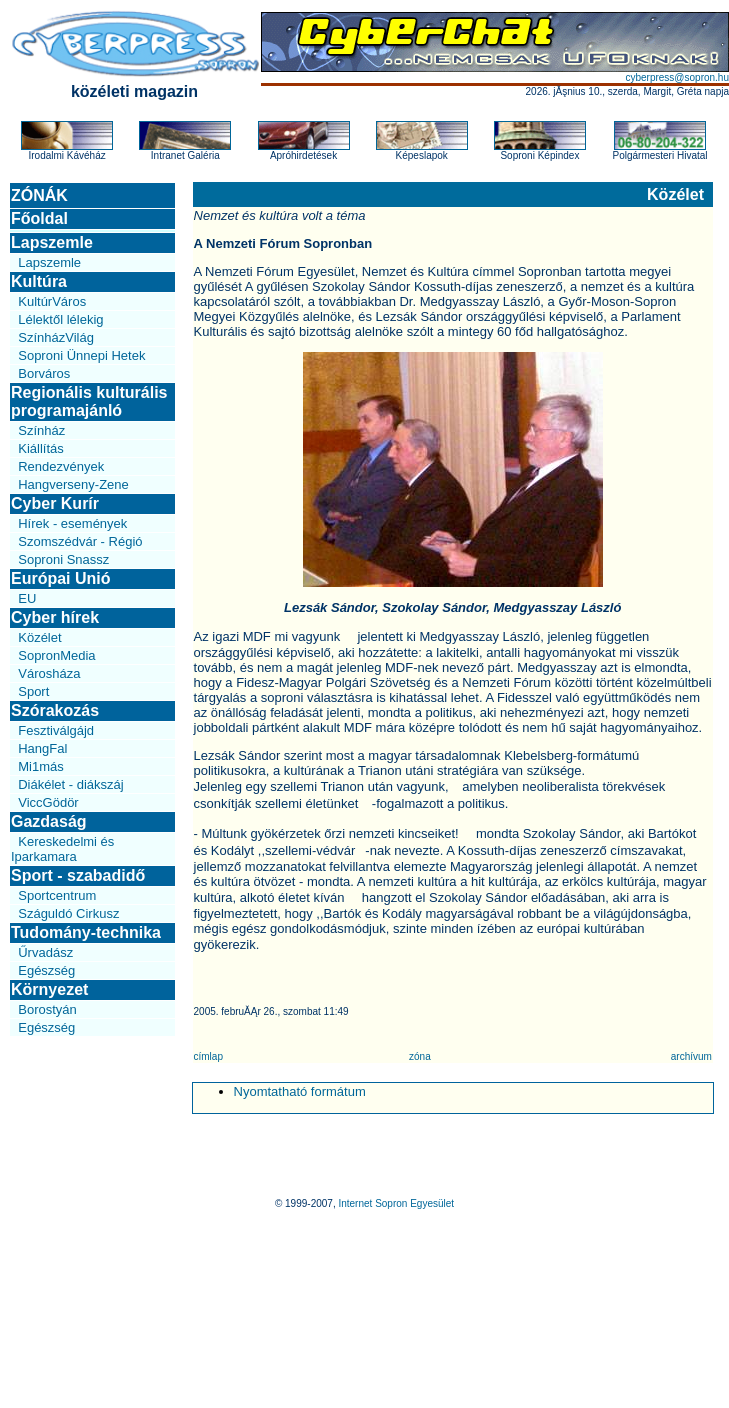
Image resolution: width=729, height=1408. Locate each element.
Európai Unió (61, 578)
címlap (208, 1056)
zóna (420, 1056)
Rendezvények (61, 466)
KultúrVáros (52, 301)
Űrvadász (45, 952)
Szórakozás (55, 710)
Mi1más (41, 766)
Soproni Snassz (63, 559)
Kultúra (39, 281)
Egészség (46, 970)
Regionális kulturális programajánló (89, 401)
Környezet (49, 989)
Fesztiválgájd (56, 730)
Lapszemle (52, 242)
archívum (691, 1056)
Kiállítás (41, 448)
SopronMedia (56, 655)
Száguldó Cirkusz (68, 913)
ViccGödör (48, 802)
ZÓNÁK (39, 195)
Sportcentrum (57, 895)
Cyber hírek (55, 617)
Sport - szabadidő (78, 875)
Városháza (49, 673)
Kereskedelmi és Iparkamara (62, 849)
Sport (33, 691)
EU (27, 598)
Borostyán (47, 1009)
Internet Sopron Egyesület (396, 1203)
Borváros (44, 373)
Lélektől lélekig (60, 319)
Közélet (39, 637)
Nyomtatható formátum (300, 1091)
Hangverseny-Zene (73, 484)
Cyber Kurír (55, 503)
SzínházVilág (56, 337)
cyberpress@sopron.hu (677, 77)
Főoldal (39, 218)
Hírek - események (72, 523)
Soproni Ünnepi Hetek (81, 355)
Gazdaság (49, 821)
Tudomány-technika (86, 932)
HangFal (42, 748)
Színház (41, 430)
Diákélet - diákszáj (71, 784)
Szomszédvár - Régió (80, 541)
